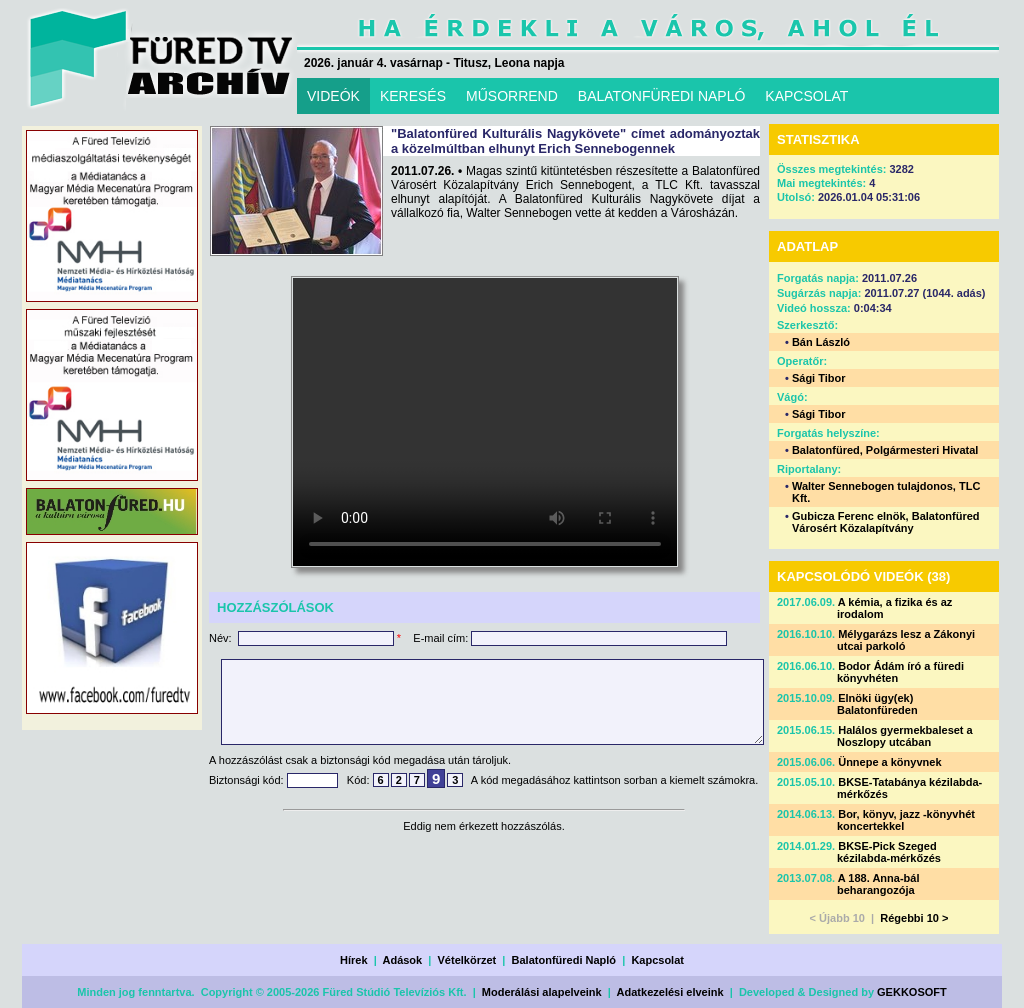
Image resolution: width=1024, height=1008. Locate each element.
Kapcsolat (657, 960)
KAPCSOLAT (806, 96)
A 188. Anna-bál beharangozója (878, 884)
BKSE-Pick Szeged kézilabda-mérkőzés (889, 852)
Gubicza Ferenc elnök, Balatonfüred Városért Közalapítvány (886, 522)
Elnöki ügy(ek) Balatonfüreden (877, 704)
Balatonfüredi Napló (564, 960)
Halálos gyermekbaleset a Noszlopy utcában (905, 736)
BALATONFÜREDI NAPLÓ (662, 96)
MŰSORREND (512, 96)
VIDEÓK (333, 96)
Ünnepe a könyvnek (889, 762)
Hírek (354, 960)
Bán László (821, 342)
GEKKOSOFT (912, 992)
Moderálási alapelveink (542, 992)
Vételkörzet (467, 960)
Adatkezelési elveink (670, 992)
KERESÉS (413, 96)
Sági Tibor (819, 378)
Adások (402, 960)
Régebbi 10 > (914, 918)
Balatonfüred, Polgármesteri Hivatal (885, 450)
